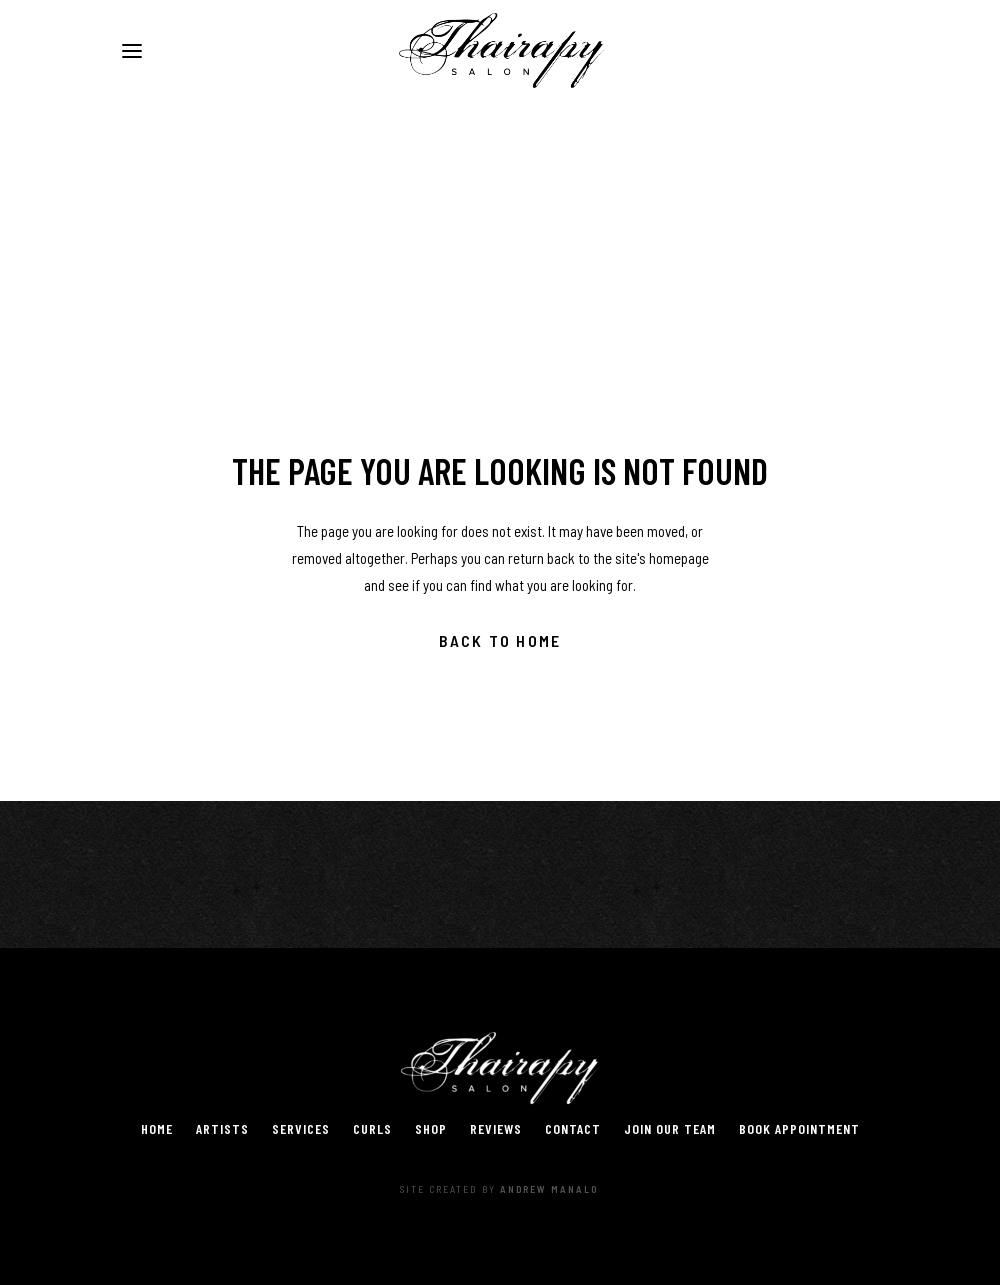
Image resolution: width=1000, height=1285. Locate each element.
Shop (431, 1128)
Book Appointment (799, 1128)
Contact (573, 1128)
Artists (222, 1128)
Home (157, 1128)
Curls (372, 1128)
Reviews (496, 1128)
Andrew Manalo (549, 1189)
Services (301, 1128)
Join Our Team (670, 1128)
